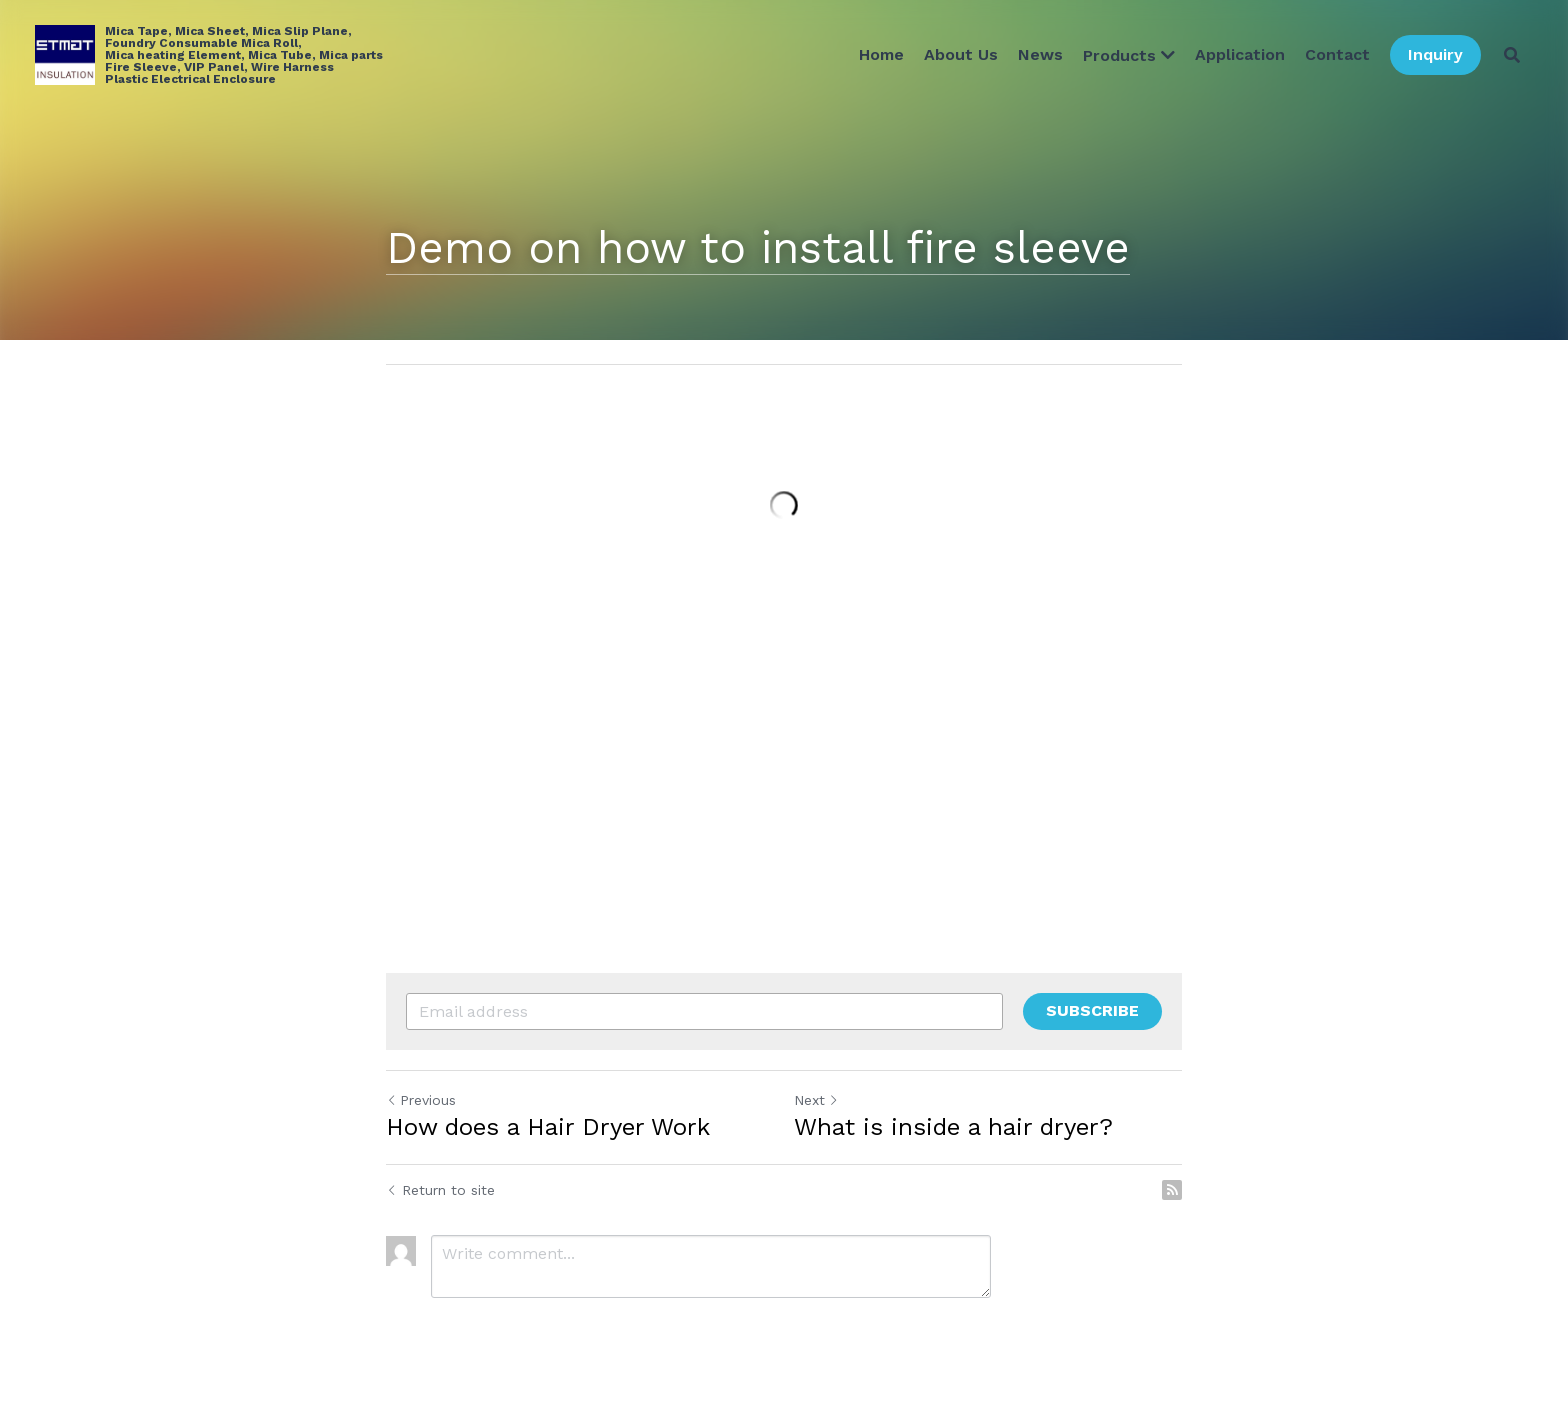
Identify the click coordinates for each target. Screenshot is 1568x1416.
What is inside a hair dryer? (953, 1127)
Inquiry (1435, 54)
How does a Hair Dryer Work (548, 1127)
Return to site (440, 1190)
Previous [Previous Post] (421, 1100)
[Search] (1512, 55)
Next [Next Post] (816, 1100)
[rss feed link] (1172, 1190)
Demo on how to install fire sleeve (758, 248)
